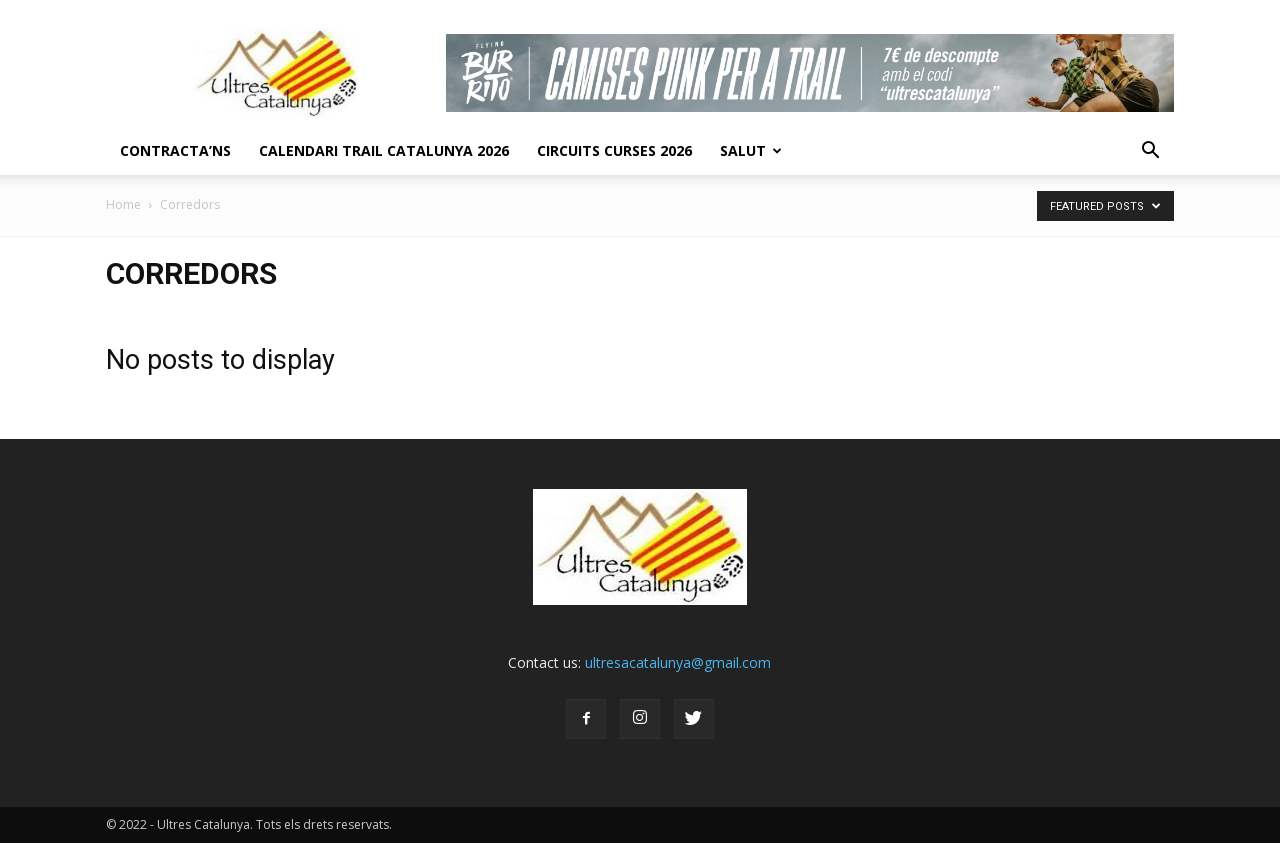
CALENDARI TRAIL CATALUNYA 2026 (384, 150)
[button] (1150, 151)
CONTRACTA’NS (175, 150)
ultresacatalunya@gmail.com (678, 662)
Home (123, 204)
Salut (751, 150)
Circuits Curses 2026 (614, 150)
